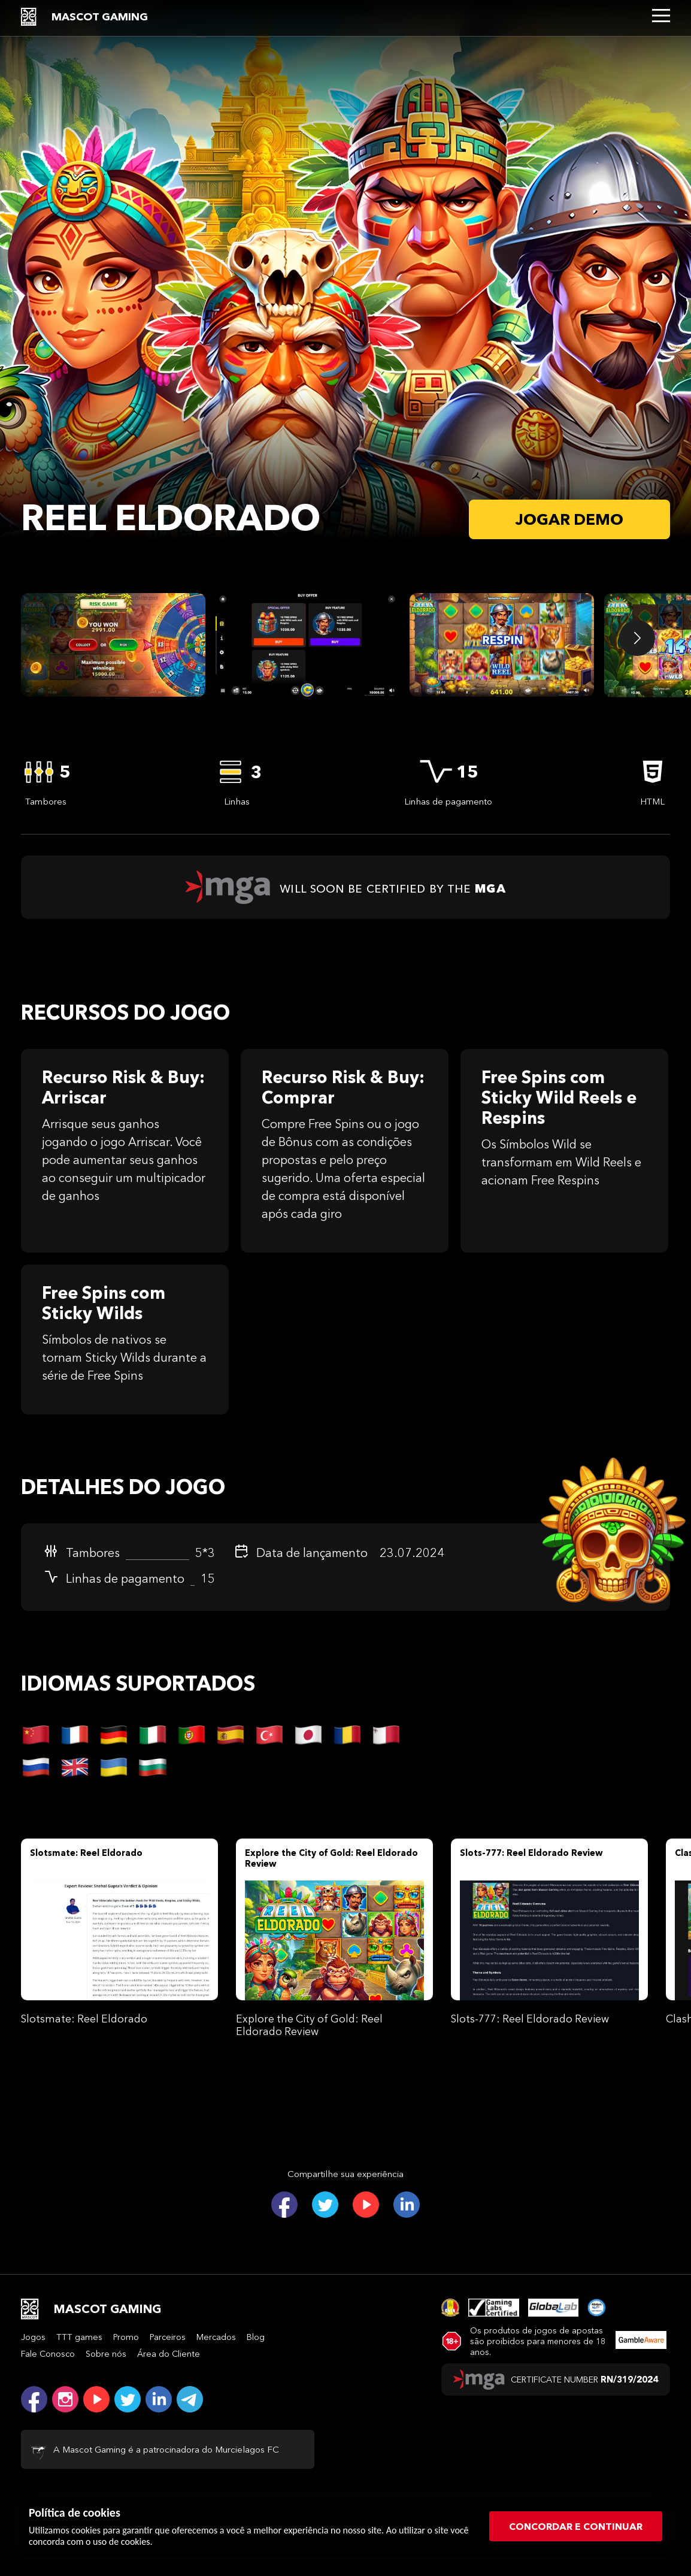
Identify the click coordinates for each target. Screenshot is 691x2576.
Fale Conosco (48, 2353)
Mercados (216, 2337)
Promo (126, 2337)
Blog (256, 2337)
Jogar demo (569, 519)
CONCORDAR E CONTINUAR (575, 2526)
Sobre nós (106, 2353)
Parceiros (168, 2337)
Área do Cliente (168, 2353)
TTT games (79, 2337)
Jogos (33, 2337)
